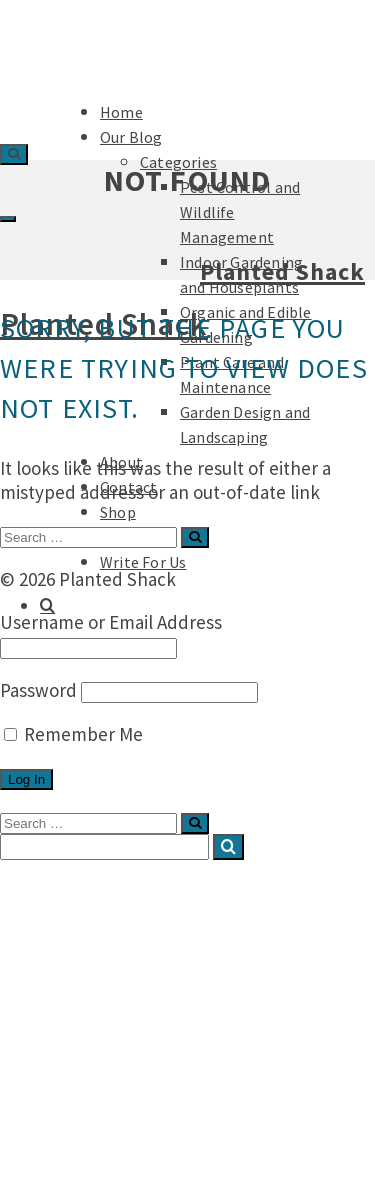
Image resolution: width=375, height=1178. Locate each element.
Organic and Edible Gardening (224, 1009)
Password (38, 690)
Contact (68, 1089)
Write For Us (143, 562)
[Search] (47, 606)
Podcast (68, 1129)
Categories (118, 929)
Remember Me (73, 734)
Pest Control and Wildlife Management (209, 959)
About (61, 1069)
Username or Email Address (111, 622)
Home (61, 889)
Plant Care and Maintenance (219, 1029)
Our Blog (71, 909)
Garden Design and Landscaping (231, 1049)
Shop (118, 512)
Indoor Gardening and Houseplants (242, 989)
